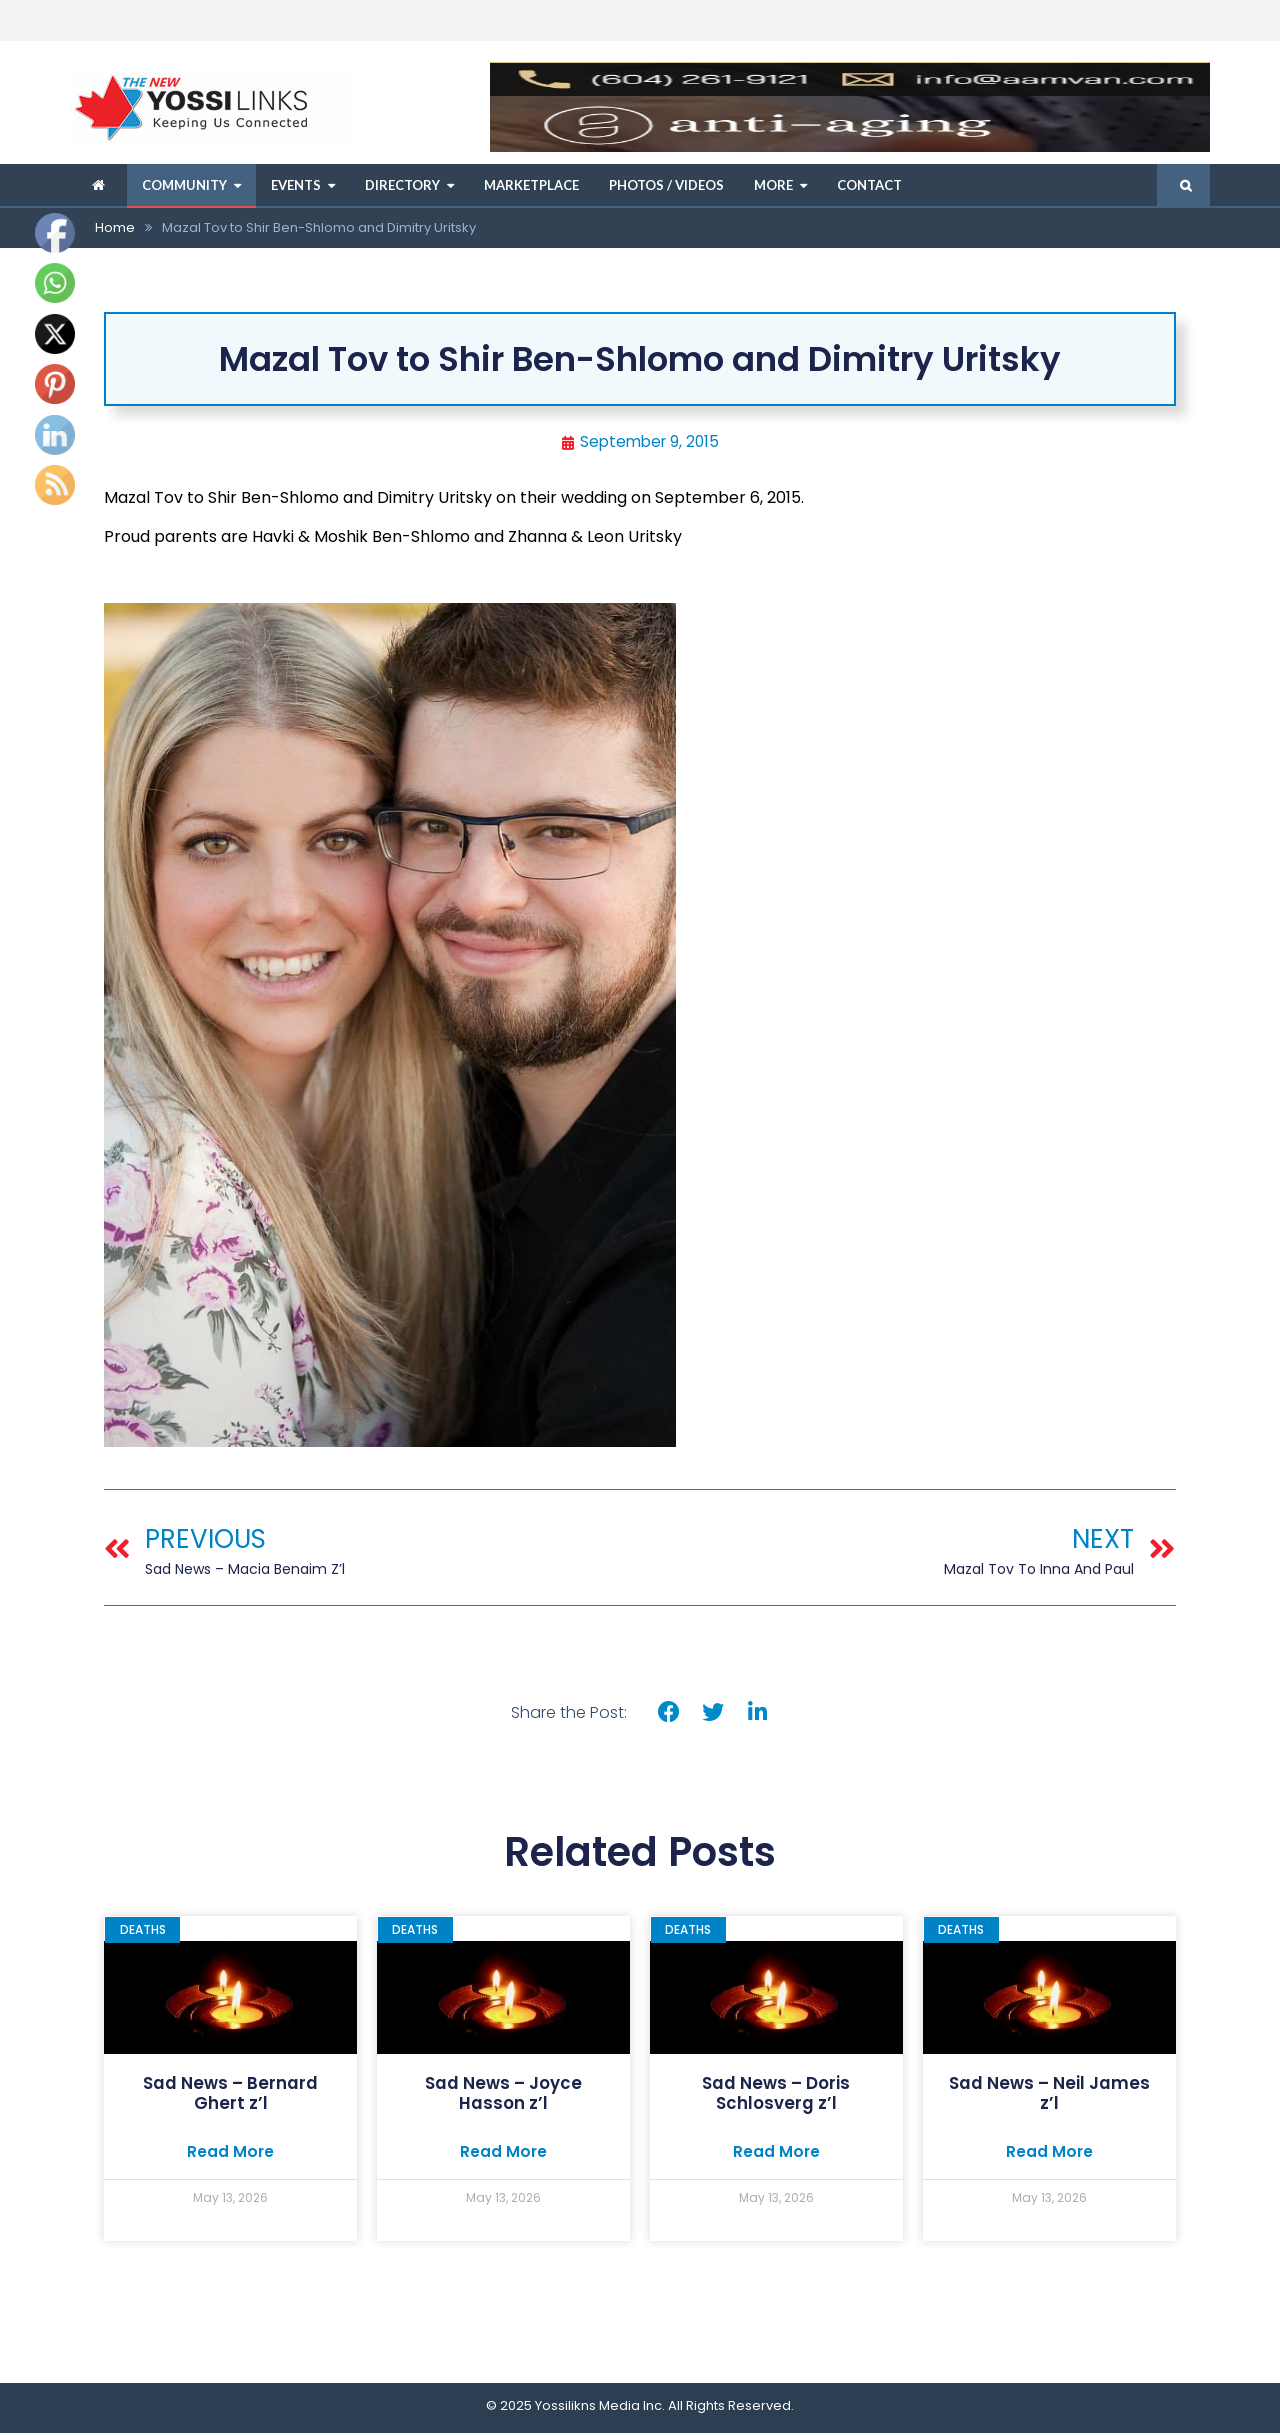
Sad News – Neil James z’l (1049, 2094)
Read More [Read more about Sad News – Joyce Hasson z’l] (504, 2153)
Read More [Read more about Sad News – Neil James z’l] (1049, 2153)
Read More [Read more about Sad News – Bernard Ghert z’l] (231, 2153)
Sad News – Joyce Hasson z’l (504, 2094)
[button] (668, 1713)
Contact (869, 185)
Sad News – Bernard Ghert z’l (230, 2094)
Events (296, 185)
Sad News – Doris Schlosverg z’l (776, 2094)
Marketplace (531, 185)
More (773, 185)
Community (184, 185)
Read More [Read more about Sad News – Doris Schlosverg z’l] (776, 2153)
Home (115, 227)
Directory (402, 185)
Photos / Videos (666, 185)
